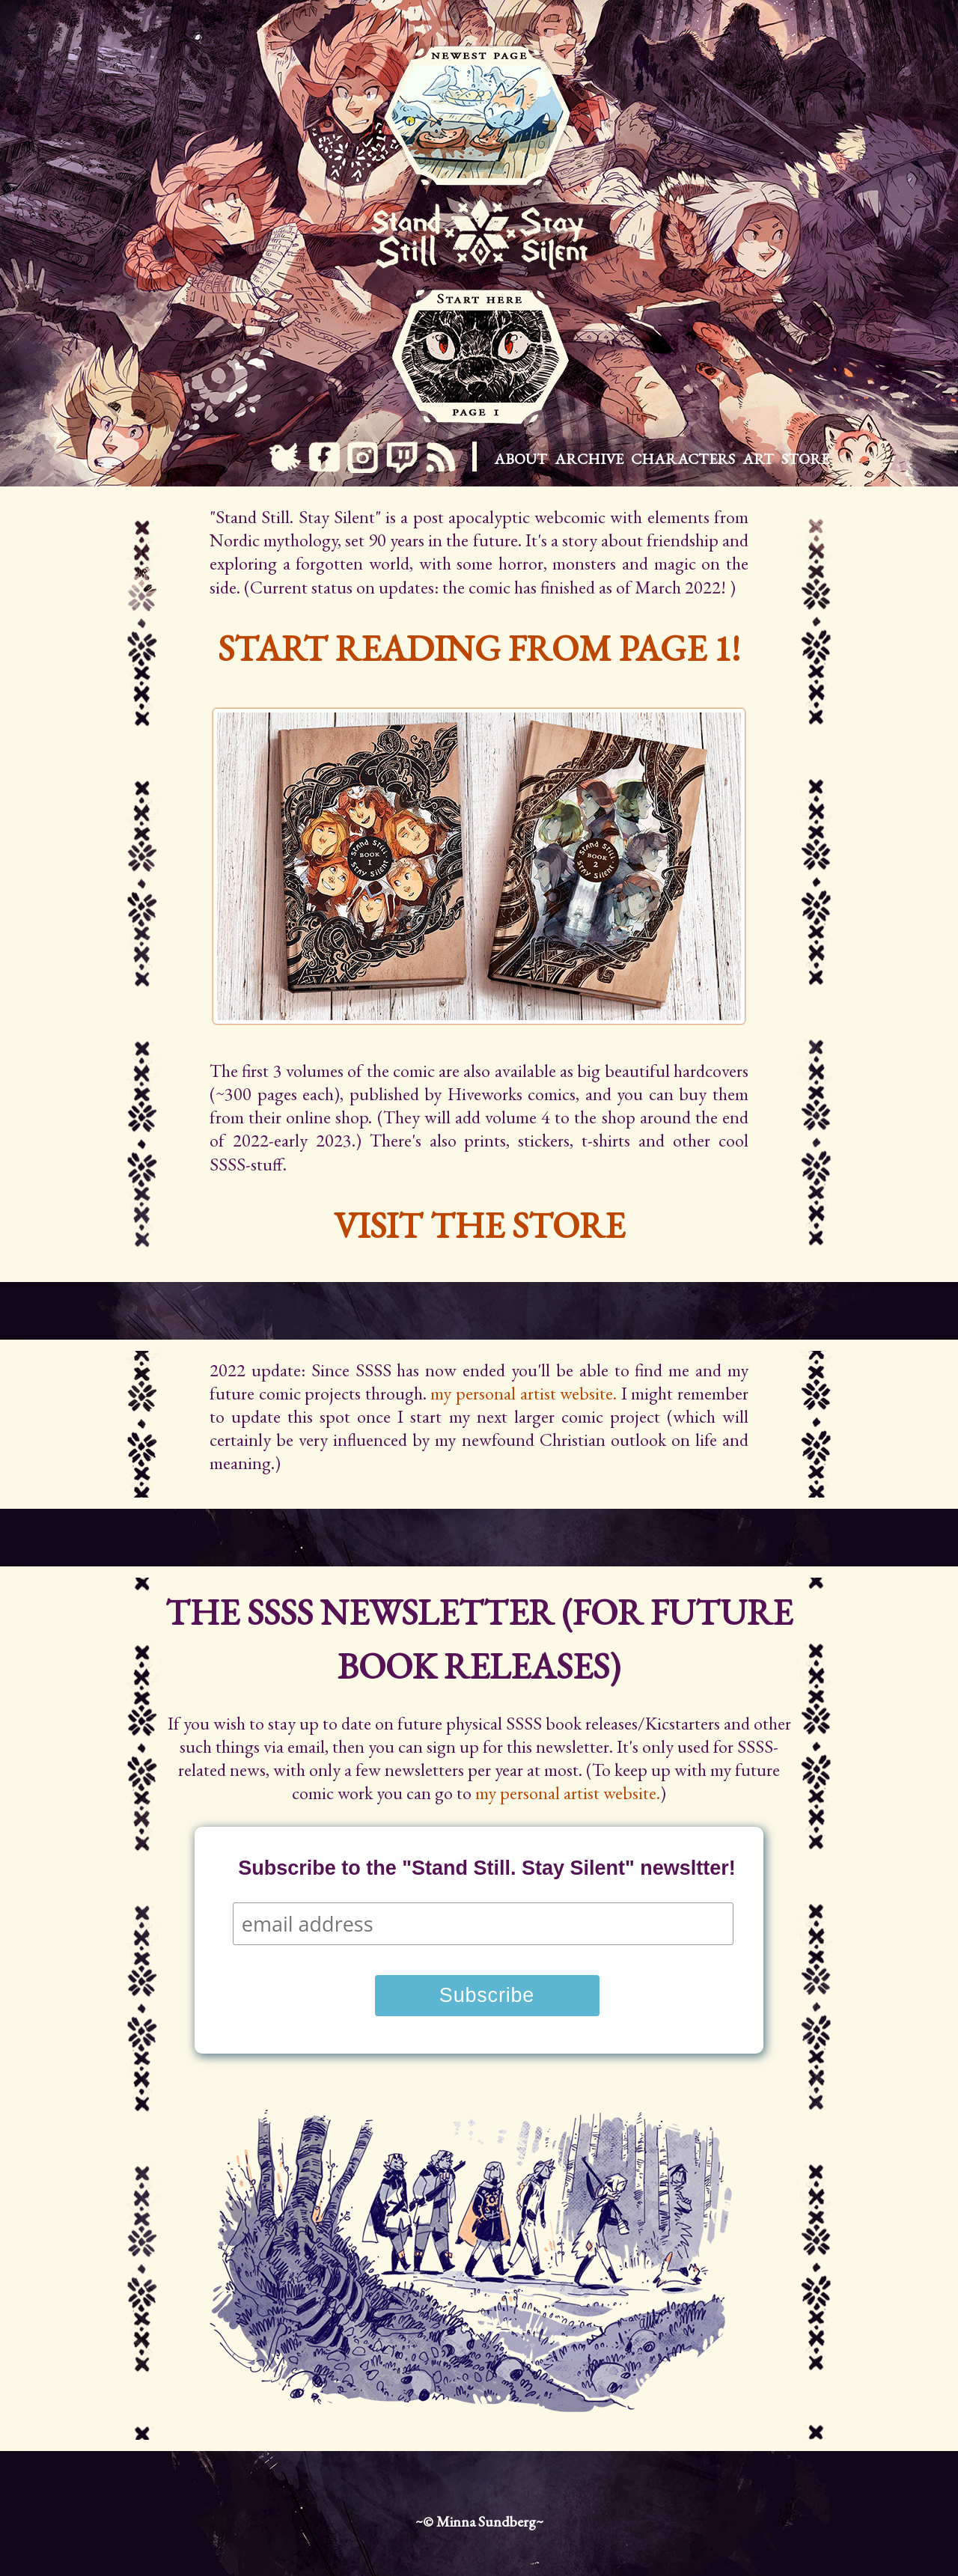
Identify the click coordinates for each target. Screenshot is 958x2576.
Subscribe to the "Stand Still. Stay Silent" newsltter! (487, 1868)
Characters (683, 458)
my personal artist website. (523, 1393)
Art (758, 458)
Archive (589, 458)
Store (805, 458)
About (520, 458)
